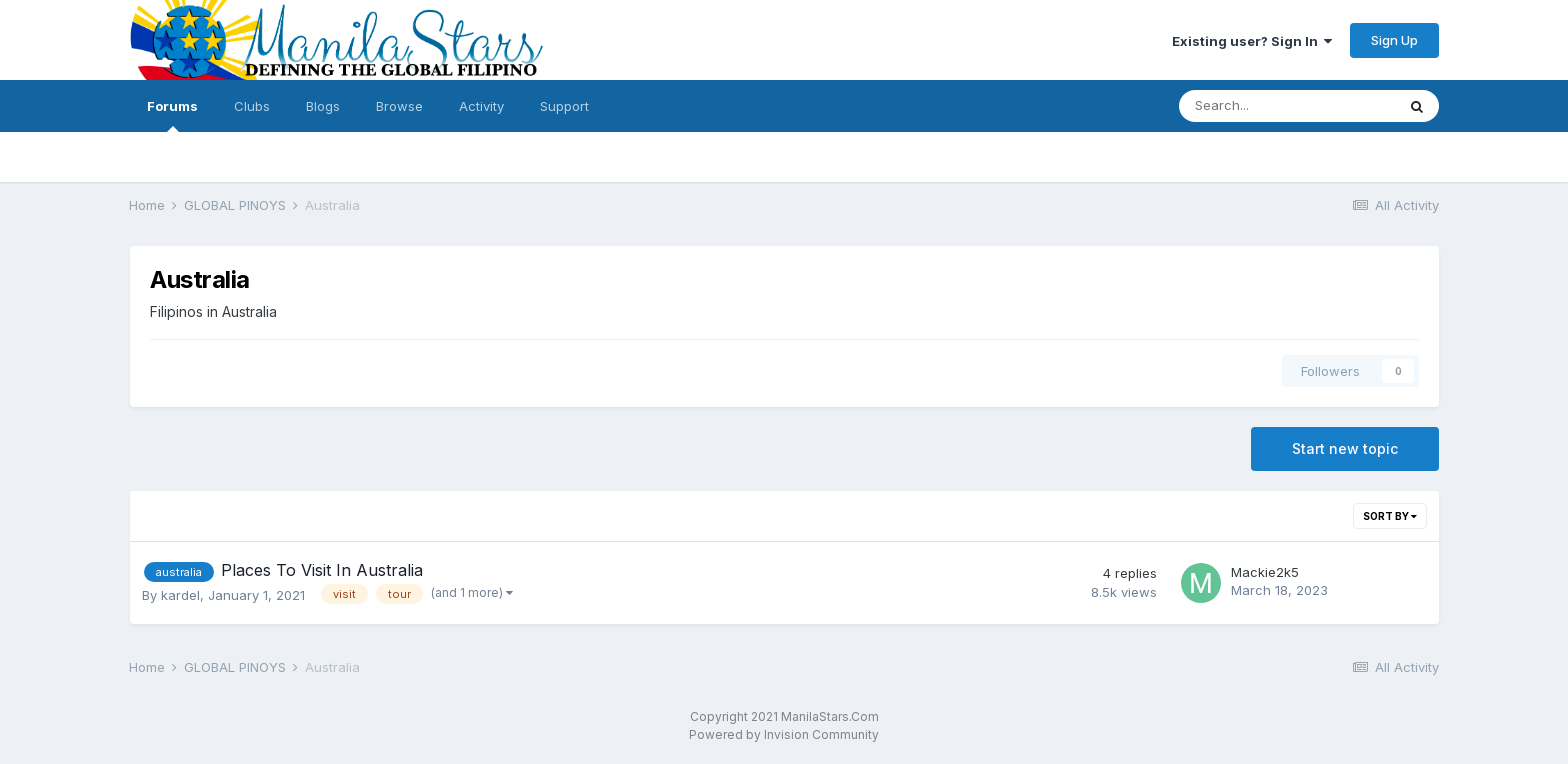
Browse (399, 106)
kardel (180, 595)
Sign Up (1394, 40)
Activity (481, 106)
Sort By (1390, 516)
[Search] (1287, 106)
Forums (172, 115)
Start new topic (1345, 448)
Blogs (323, 106)
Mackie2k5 (1265, 572)
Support (564, 106)
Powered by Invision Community (784, 734)
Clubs (252, 106)
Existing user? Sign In (1252, 41)
